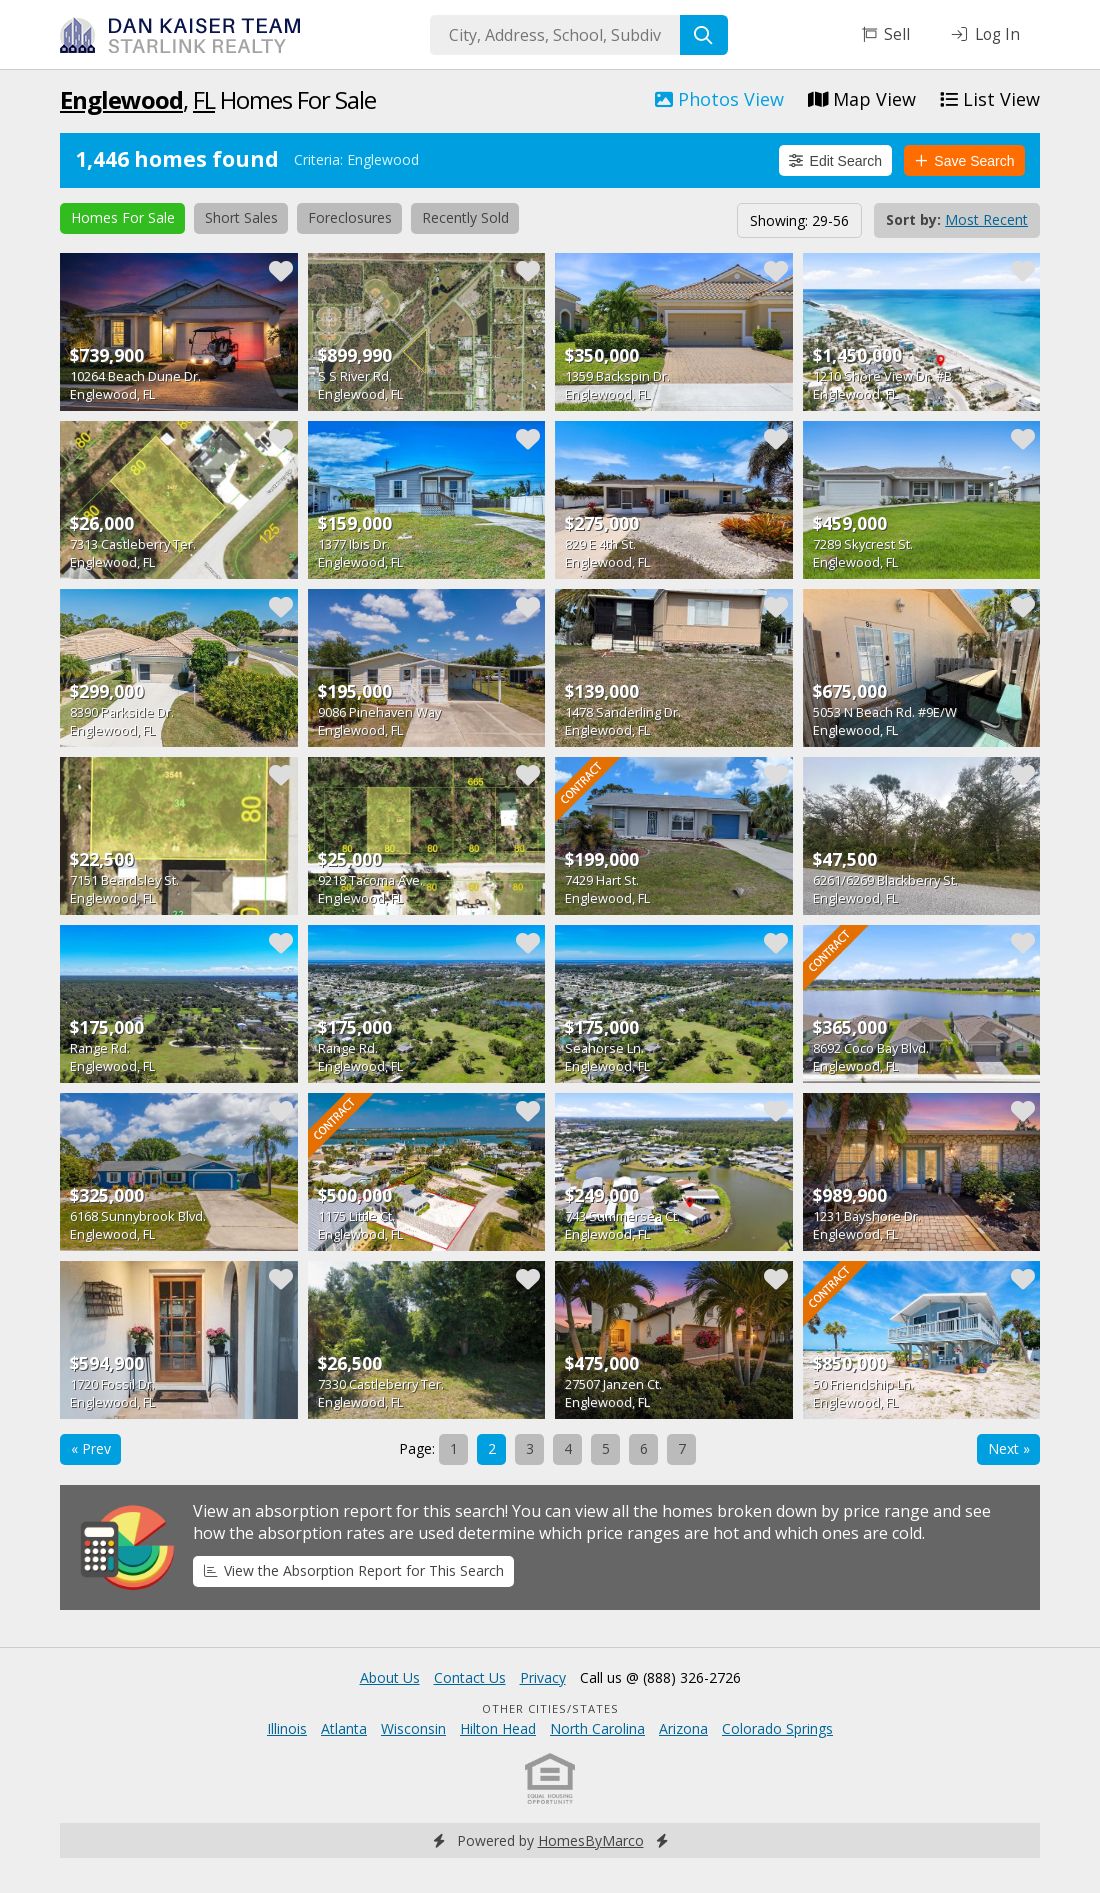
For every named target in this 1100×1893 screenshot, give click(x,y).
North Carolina (597, 1728)
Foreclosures (350, 217)
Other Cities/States (550, 1708)
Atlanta (344, 1728)
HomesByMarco (591, 1840)
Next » (1009, 1448)
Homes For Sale (123, 217)
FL (204, 99)
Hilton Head (498, 1728)
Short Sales (241, 217)
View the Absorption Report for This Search (354, 1570)
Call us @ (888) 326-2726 (660, 1677)
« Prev (91, 1448)
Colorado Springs (777, 1728)
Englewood (121, 99)
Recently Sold (465, 217)
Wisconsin (413, 1728)
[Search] (704, 35)
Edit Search (835, 161)
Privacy (543, 1677)
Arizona (683, 1728)
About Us (390, 1677)
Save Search (965, 161)
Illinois (287, 1728)
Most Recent (986, 219)
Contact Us (470, 1677)
